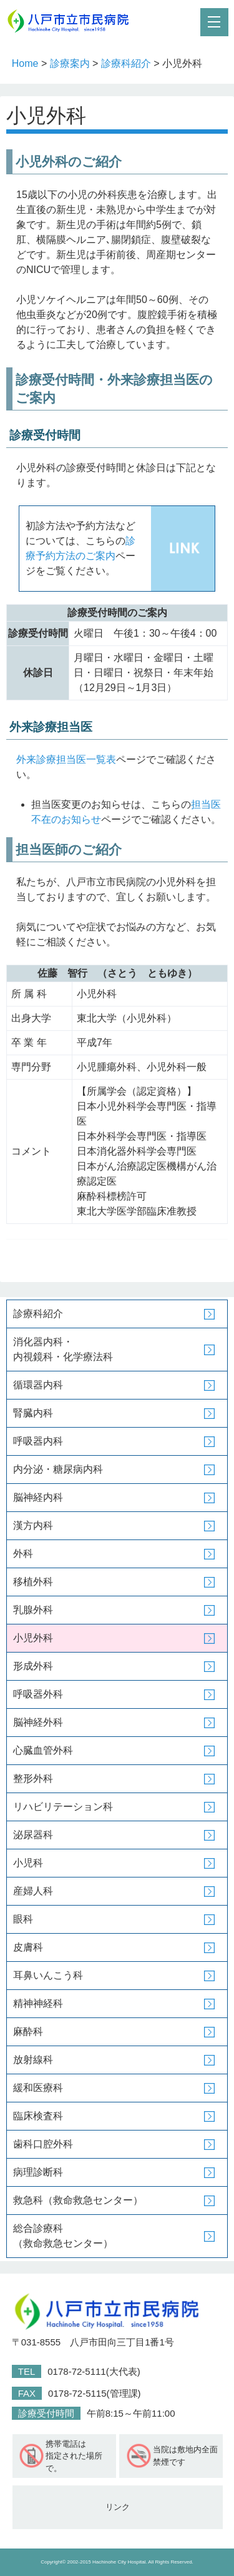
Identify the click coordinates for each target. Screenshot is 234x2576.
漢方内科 (33, 1525)
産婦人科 (33, 1891)
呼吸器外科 (38, 1694)
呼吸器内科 (38, 1441)
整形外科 (33, 1778)
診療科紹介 (126, 63)
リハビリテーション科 (63, 1806)
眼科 (23, 1919)
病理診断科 (38, 2172)
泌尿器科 (33, 1834)
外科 (23, 1553)
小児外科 (33, 1638)
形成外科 (33, 1666)
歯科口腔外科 (43, 2144)
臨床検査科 (38, 2116)
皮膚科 (28, 1947)
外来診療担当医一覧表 (66, 759)
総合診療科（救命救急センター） (63, 2236)
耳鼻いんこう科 (48, 1975)
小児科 (28, 1862)
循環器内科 (38, 1385)
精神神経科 (38, 2003)
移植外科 (33, 1581)
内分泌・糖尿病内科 (58, 1469)
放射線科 (33, 2059)
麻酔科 (28, 2031)
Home (25, 63)
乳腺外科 (33, 1609)
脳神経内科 (38, 1497)
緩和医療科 (38, 2087)
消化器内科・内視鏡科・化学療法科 (63, 1349)
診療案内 (70, 63)
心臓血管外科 (43, 1750)
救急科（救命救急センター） (78, 2200)
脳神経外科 (38, 1722)
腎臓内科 (33, 1413)
